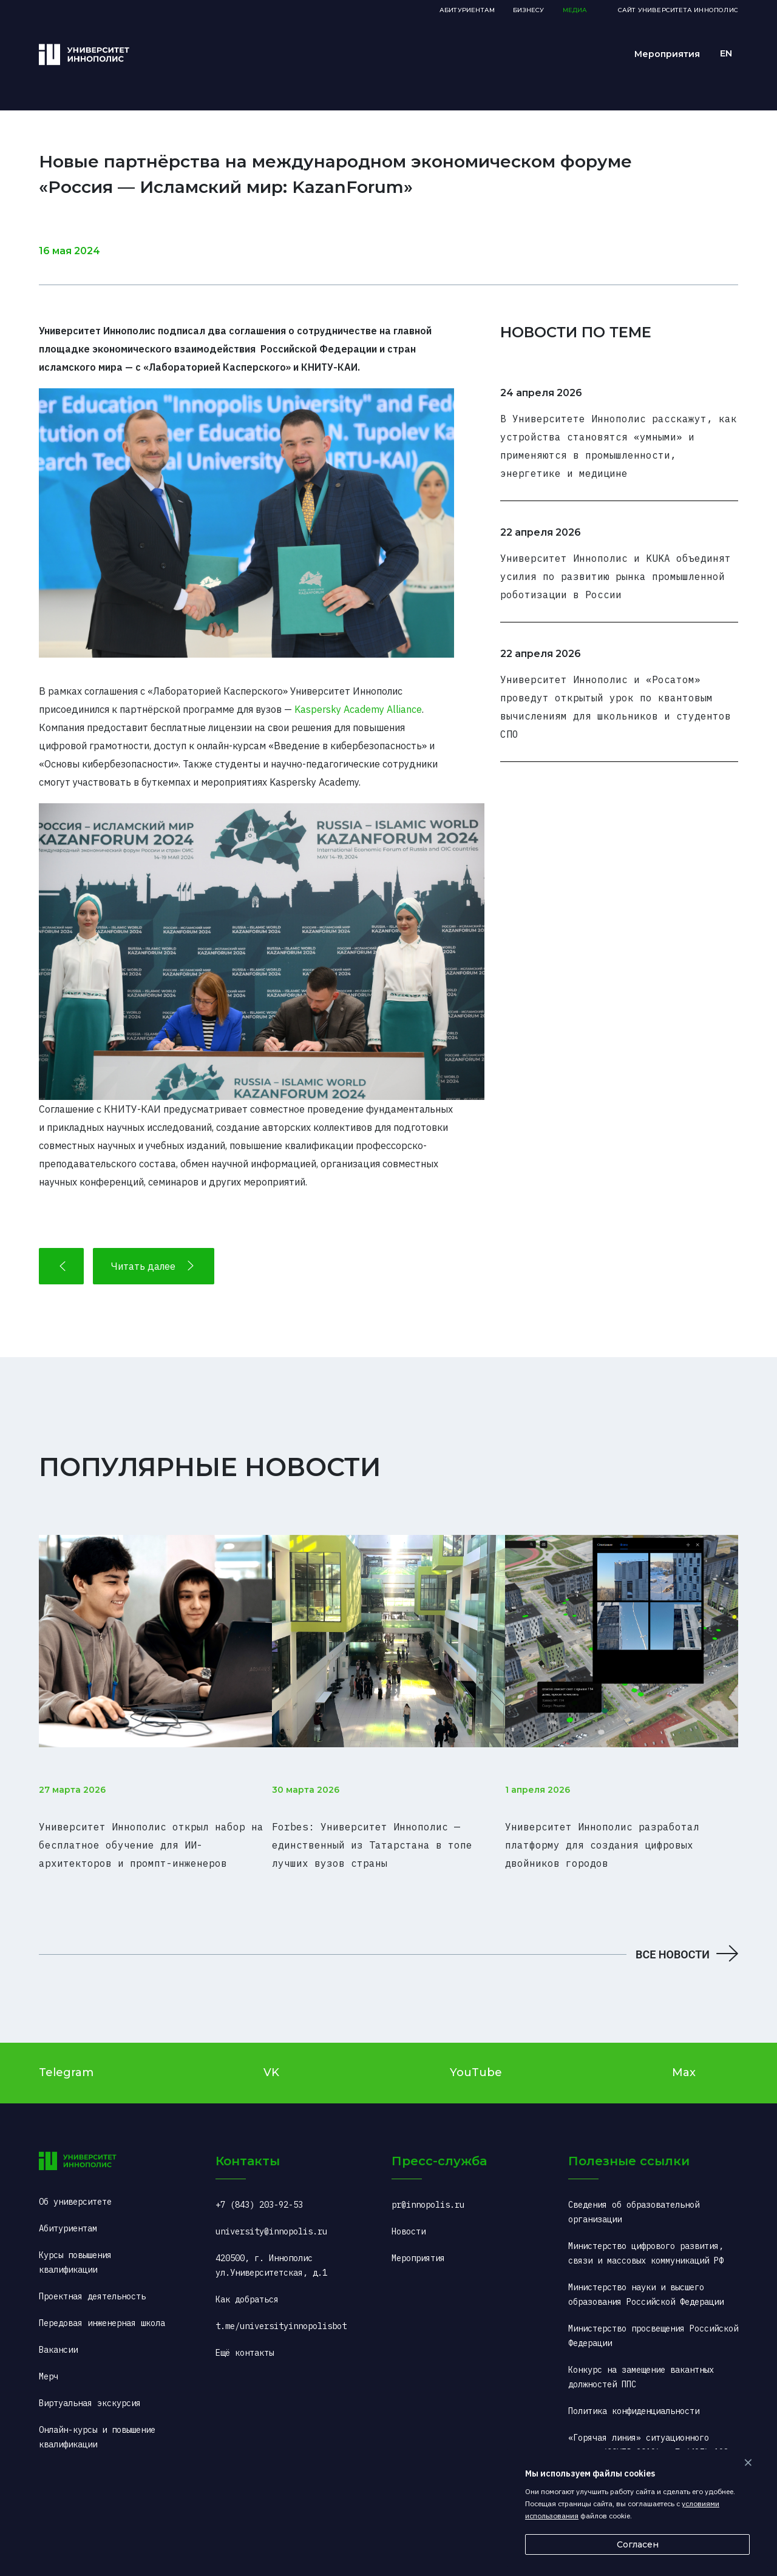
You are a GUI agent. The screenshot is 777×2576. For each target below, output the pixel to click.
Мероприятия (667, 54)
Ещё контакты (244, 2338)
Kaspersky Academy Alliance (358, 709)
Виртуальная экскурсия (90, 2388)
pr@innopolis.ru (428, 2190)
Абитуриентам (467, 10)
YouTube (476, 2058)
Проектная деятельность (92, 2281)
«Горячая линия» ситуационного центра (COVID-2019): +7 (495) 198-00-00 (650, 2438)
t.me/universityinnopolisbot (281, 2311)
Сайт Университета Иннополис (678, 10)
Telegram (66, 2058)
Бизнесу (528, 10)
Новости (409, 2216)
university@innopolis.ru (271, 2216)
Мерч (48, 2361)
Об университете (75, 2187)
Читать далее (153, 1266)
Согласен (638, 2544)
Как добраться (247, 2284)
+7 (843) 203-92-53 (259, 2190)
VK (271, 2058)
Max (684, 2058)
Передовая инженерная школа (102, 2308)
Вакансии (58, 2335)
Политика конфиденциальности (633, 2396)
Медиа (575, 10)
